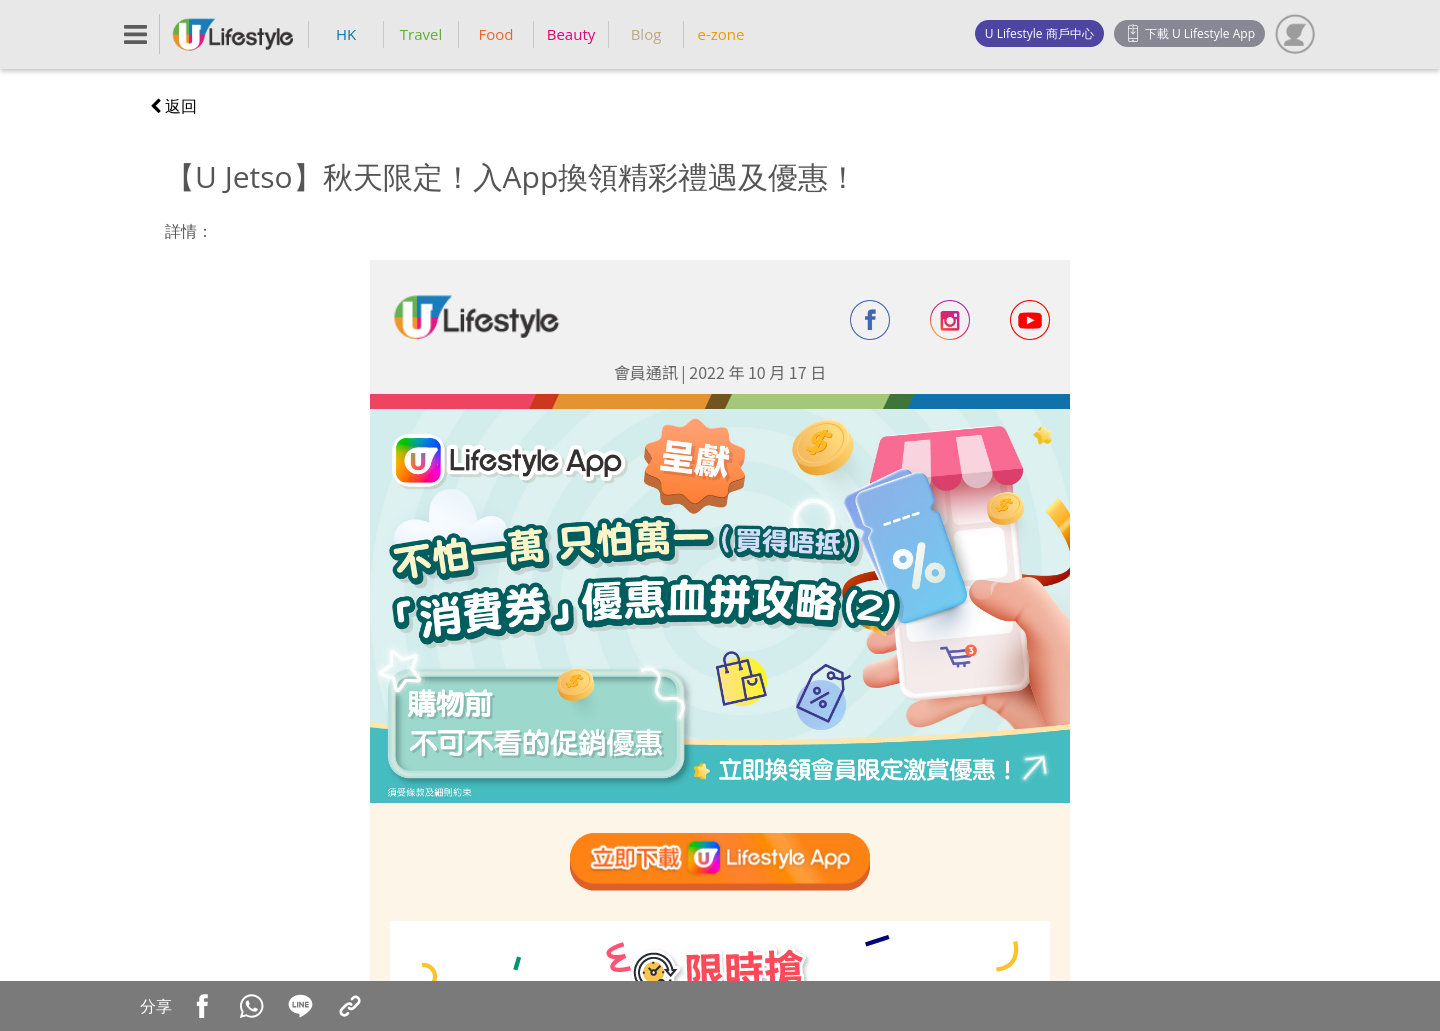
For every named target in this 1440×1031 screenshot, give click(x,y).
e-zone (721, 34)
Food (496, 34)
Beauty (571, 34)
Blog (646, 34)
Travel (421, 34)
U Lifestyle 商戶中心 (1039, 33)
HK (346, 34)
